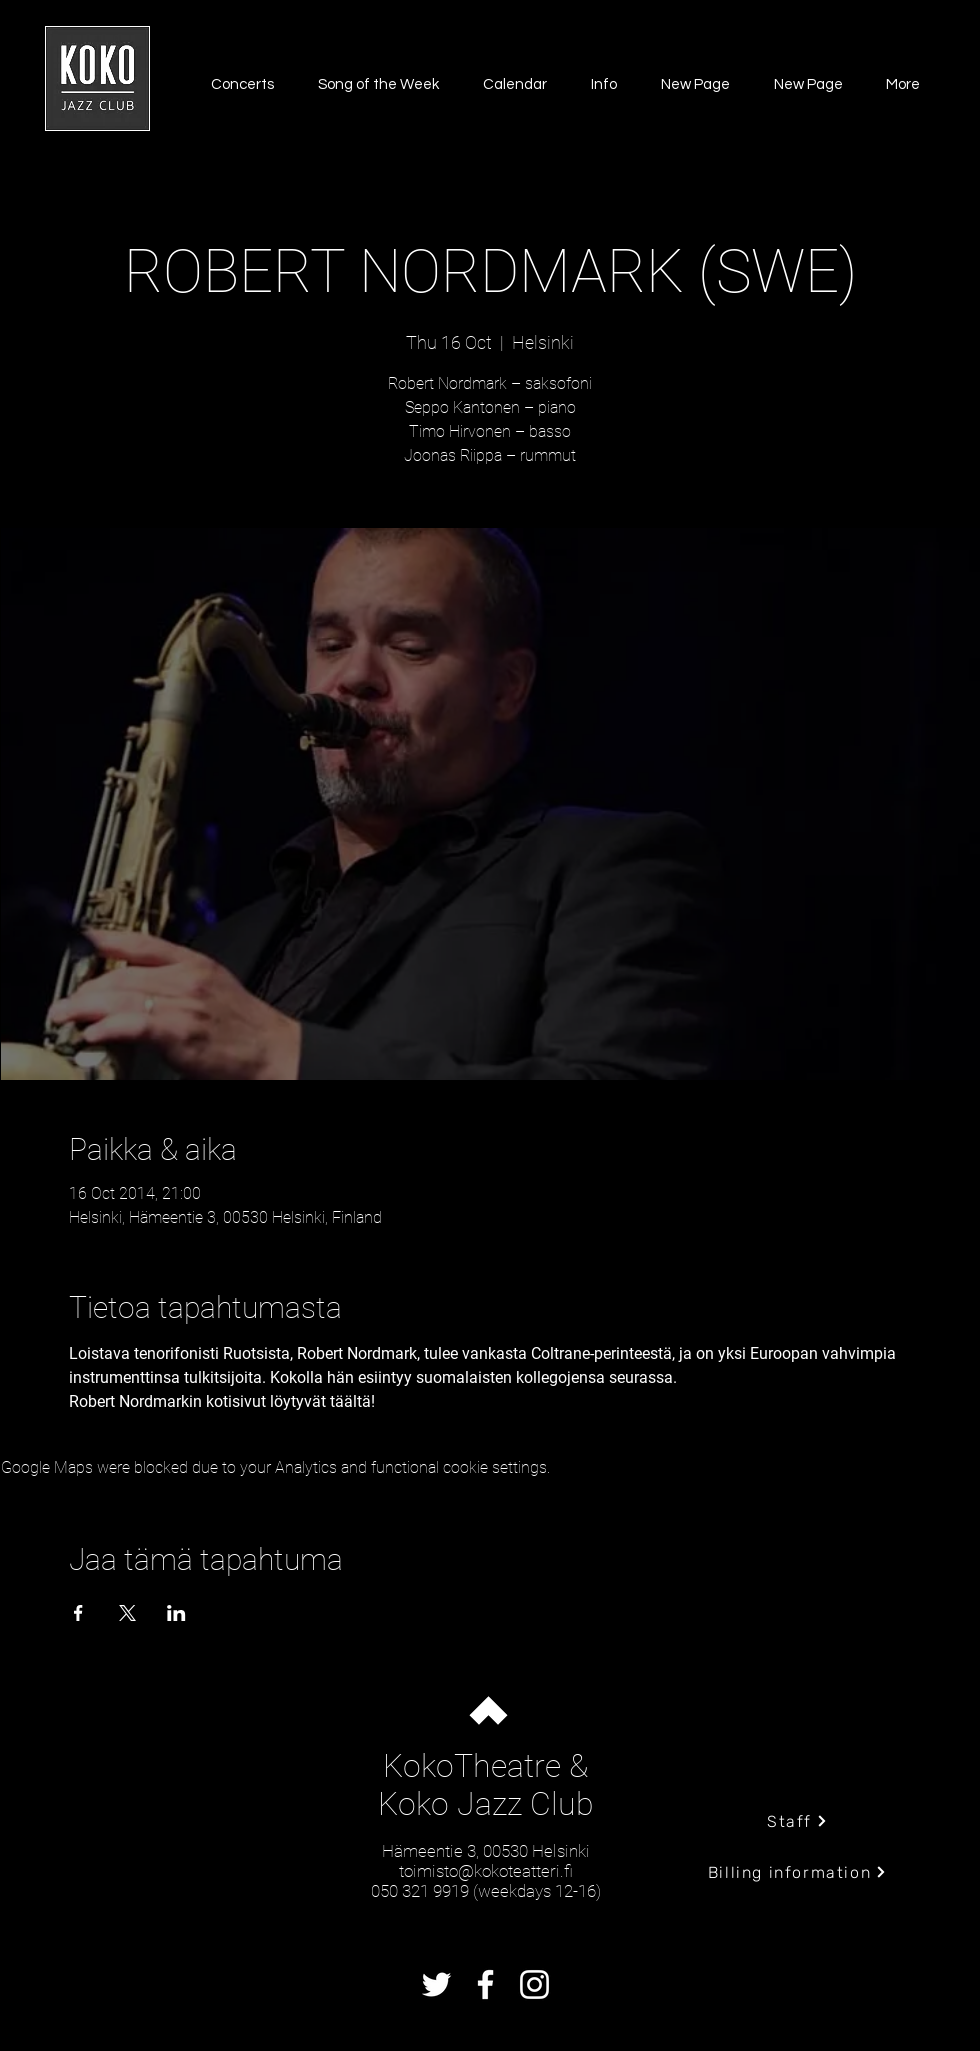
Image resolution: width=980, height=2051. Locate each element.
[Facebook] (485, 1984)
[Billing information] (797, 1872)
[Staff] (797, 1821)
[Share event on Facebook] (78, 1613)
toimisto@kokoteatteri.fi (486, 1871)
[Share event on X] (127, 1613)
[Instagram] (534, 1984)
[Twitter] (436, 1984)
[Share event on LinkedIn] (176, 1613)
